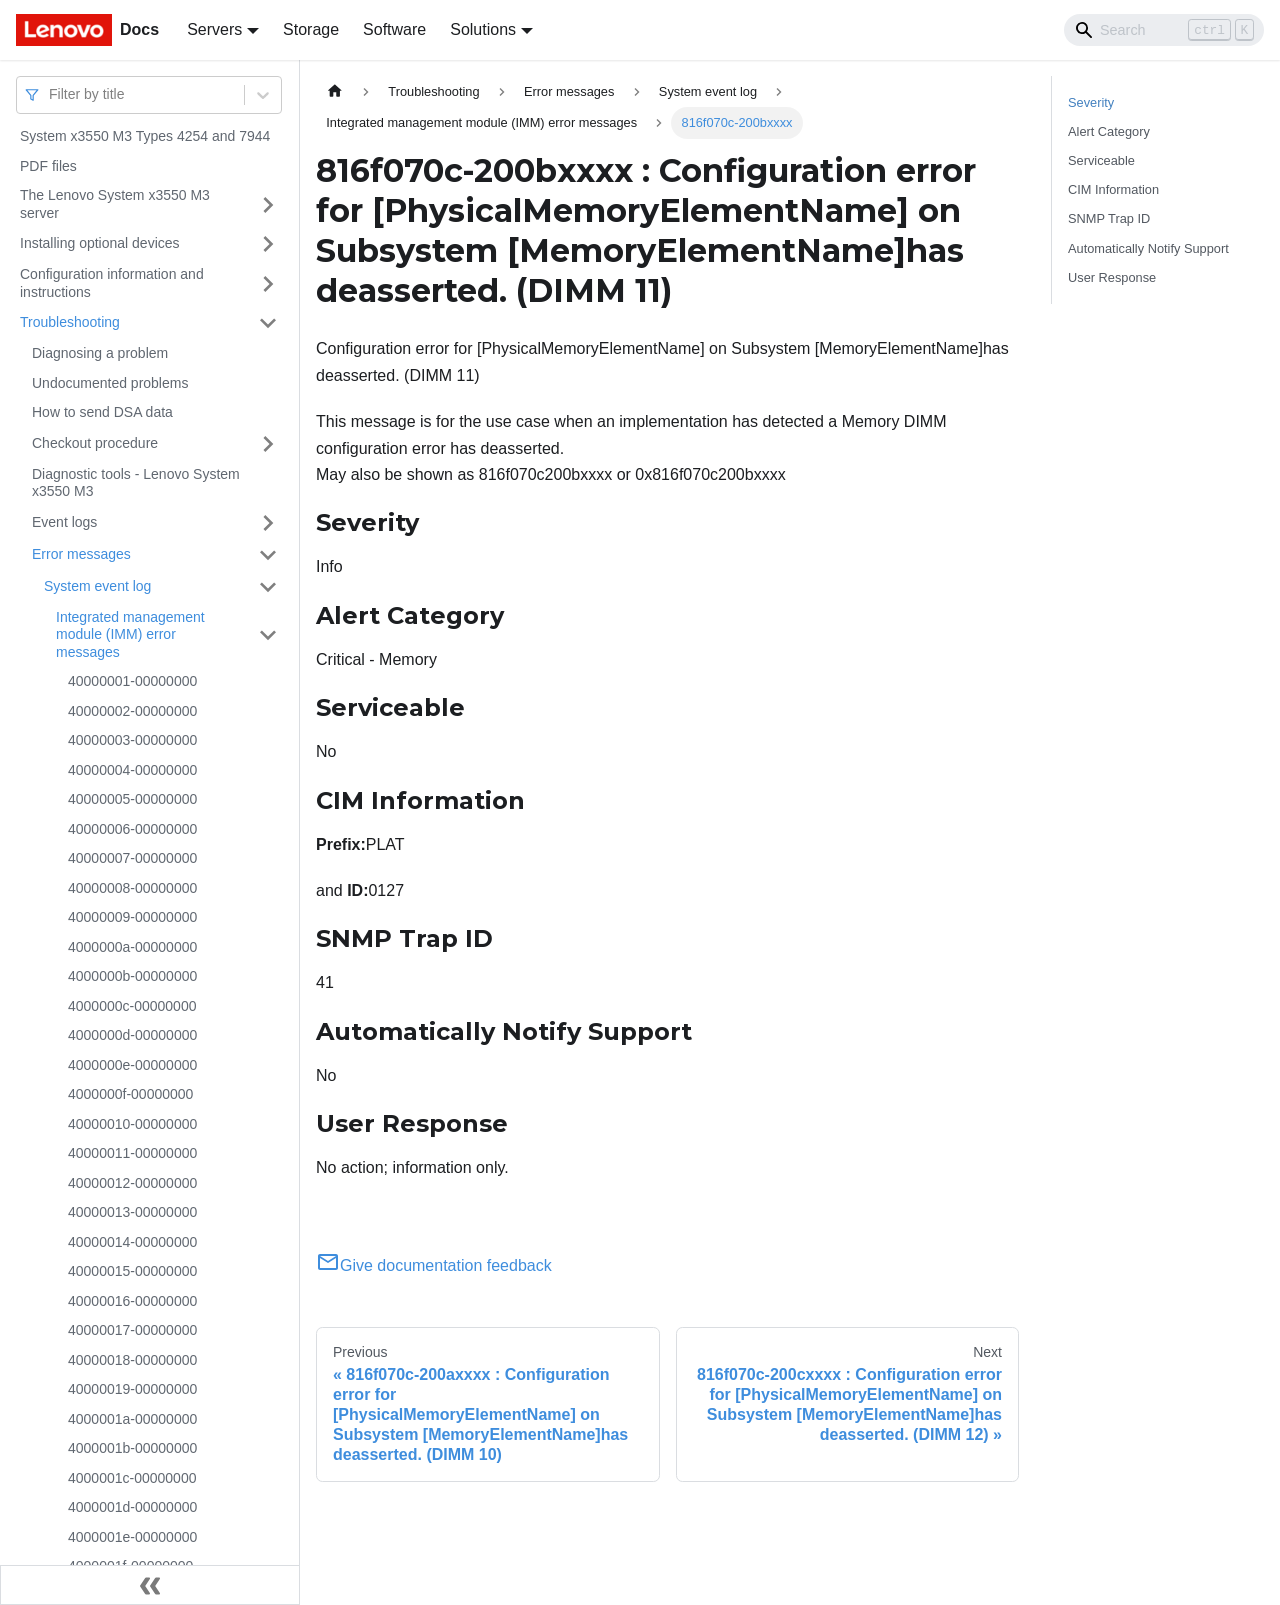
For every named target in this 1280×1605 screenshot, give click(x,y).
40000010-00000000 (132, 1124)
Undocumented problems (110, 383)
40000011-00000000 (132, 1153)
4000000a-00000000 (132, 947)
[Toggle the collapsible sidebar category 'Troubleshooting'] (268, 323)
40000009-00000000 (132, 917)
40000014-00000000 (132, 1242)
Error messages (81, 554)
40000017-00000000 (132, 1330)
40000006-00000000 (132, 829)
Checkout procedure (95, 443)
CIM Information (1113, 189)
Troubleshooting (70, 322)
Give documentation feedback (434, 1265)
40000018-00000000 (132, 1360)
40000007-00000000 (132, 858)
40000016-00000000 (132, 1301)
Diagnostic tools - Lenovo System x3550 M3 (136, 483)
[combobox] (51, 94)
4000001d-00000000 (132, 1507)
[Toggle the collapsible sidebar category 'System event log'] (268, 587)
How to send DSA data (102, 412)
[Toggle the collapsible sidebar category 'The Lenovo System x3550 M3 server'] (268, 204)
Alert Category (1109, 131)
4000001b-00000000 (132, 1448)
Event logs (64, 522)
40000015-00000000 (132, 1271)
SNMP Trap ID (1109, 218)
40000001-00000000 (132, 681)
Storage (311, 29)
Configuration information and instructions (112, 283)
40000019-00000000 (132, 1389)
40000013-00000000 (132, 1212)
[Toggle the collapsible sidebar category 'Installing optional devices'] (268, 244)
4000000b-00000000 (132, 976)
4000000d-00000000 (132, 1035)
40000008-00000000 (132, 888)
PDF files (48, 166)
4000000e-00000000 (132, 1065)
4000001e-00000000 (132, 1537)
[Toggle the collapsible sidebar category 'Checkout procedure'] (268, 444)
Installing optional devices (100, 243)
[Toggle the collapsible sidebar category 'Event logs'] (268, 523)
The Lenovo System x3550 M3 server (115, 204)
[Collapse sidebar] (150, 1585)
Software (394, 29)
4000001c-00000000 (132, 1478)
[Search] (1164, 30)
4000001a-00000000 (132, 1419)
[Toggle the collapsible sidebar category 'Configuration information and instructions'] (268, 283)
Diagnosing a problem (100, 353)
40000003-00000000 (132, 740)
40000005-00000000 (132, 799)
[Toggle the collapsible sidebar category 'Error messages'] (268, 555)
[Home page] (335, 91)
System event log (97, 586)
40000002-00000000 (132, 711)
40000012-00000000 (132, 1183)
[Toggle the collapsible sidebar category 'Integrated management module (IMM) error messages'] (268, 635)
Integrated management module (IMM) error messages (130, 634)
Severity (1091, 102)
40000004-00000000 (132, 770)
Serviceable (1101, 160)
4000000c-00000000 (132, 1006)
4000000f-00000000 (130, 1094)
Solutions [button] (483, 29)
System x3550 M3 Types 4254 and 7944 (145, 136)
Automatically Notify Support (1148, 248)
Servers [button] (214, 29)
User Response (1112, 277)
